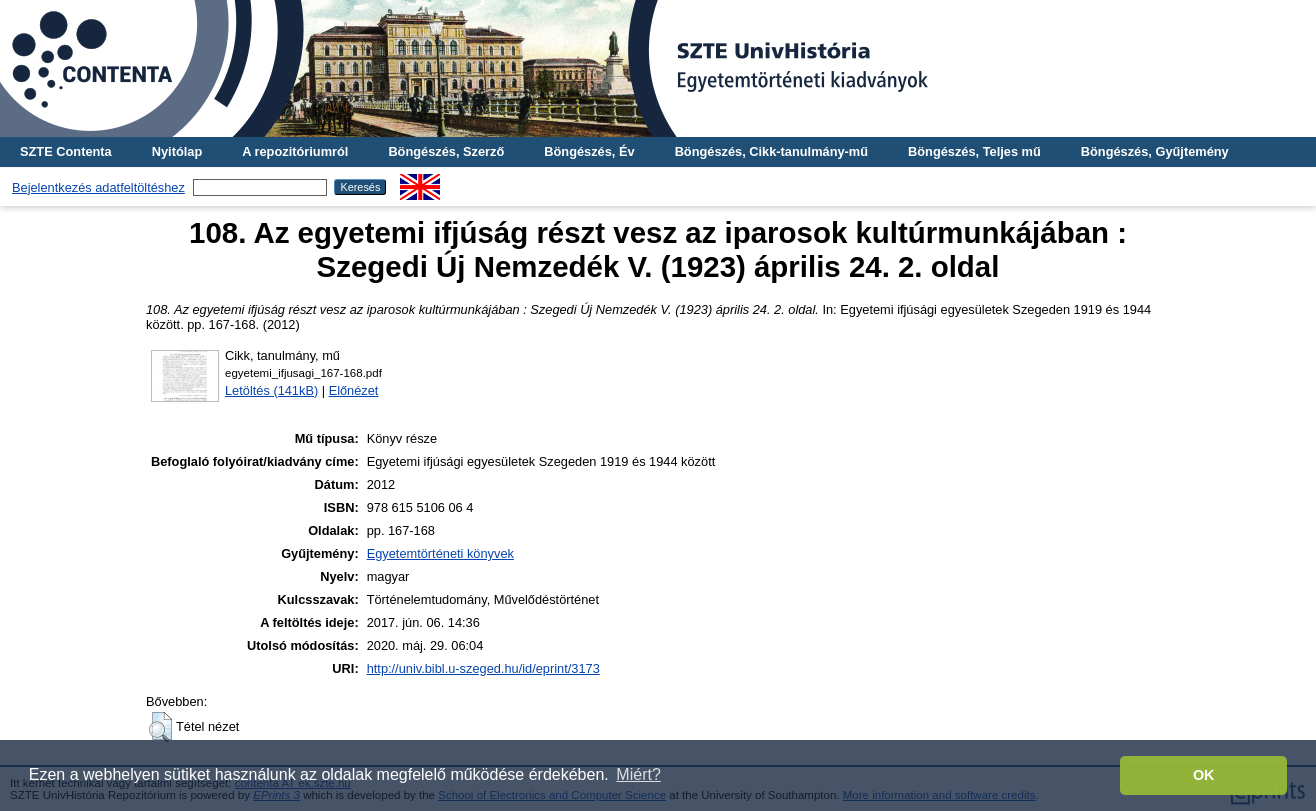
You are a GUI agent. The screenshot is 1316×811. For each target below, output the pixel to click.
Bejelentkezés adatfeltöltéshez (98, 187)
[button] (160, 727)
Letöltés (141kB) (271, 390)
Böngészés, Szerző (446, 151)
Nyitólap (177, 151)
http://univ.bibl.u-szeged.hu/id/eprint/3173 (483, 668)
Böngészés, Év (589, 151)
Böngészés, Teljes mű (974, 151)
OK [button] (1204, 775)
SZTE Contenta (66, 151)
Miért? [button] (638, 774)
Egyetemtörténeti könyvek (440, 553)
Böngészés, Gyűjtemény (1155, 151)
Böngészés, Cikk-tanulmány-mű (771, 151)
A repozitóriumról (295, 151)
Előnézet (354, 390)
